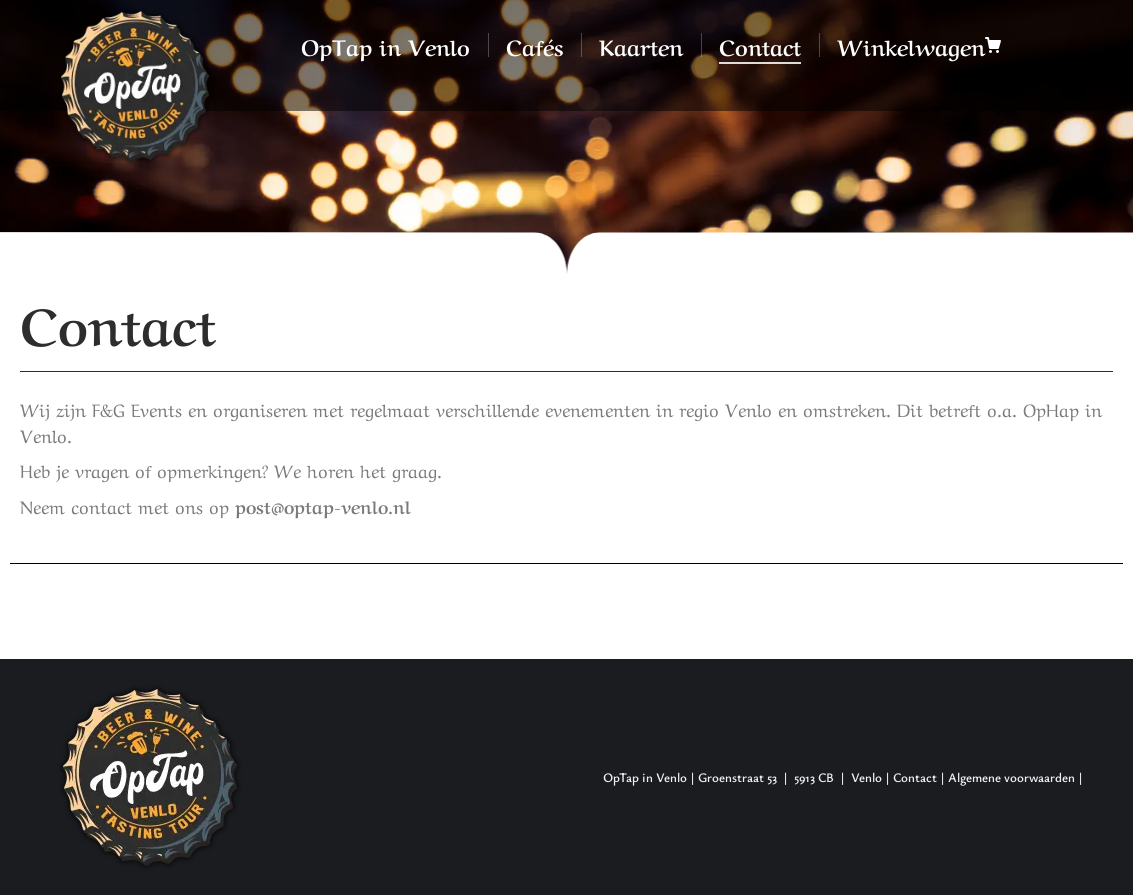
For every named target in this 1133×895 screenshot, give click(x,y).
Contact (915, 777)
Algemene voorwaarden (1011, 777)
